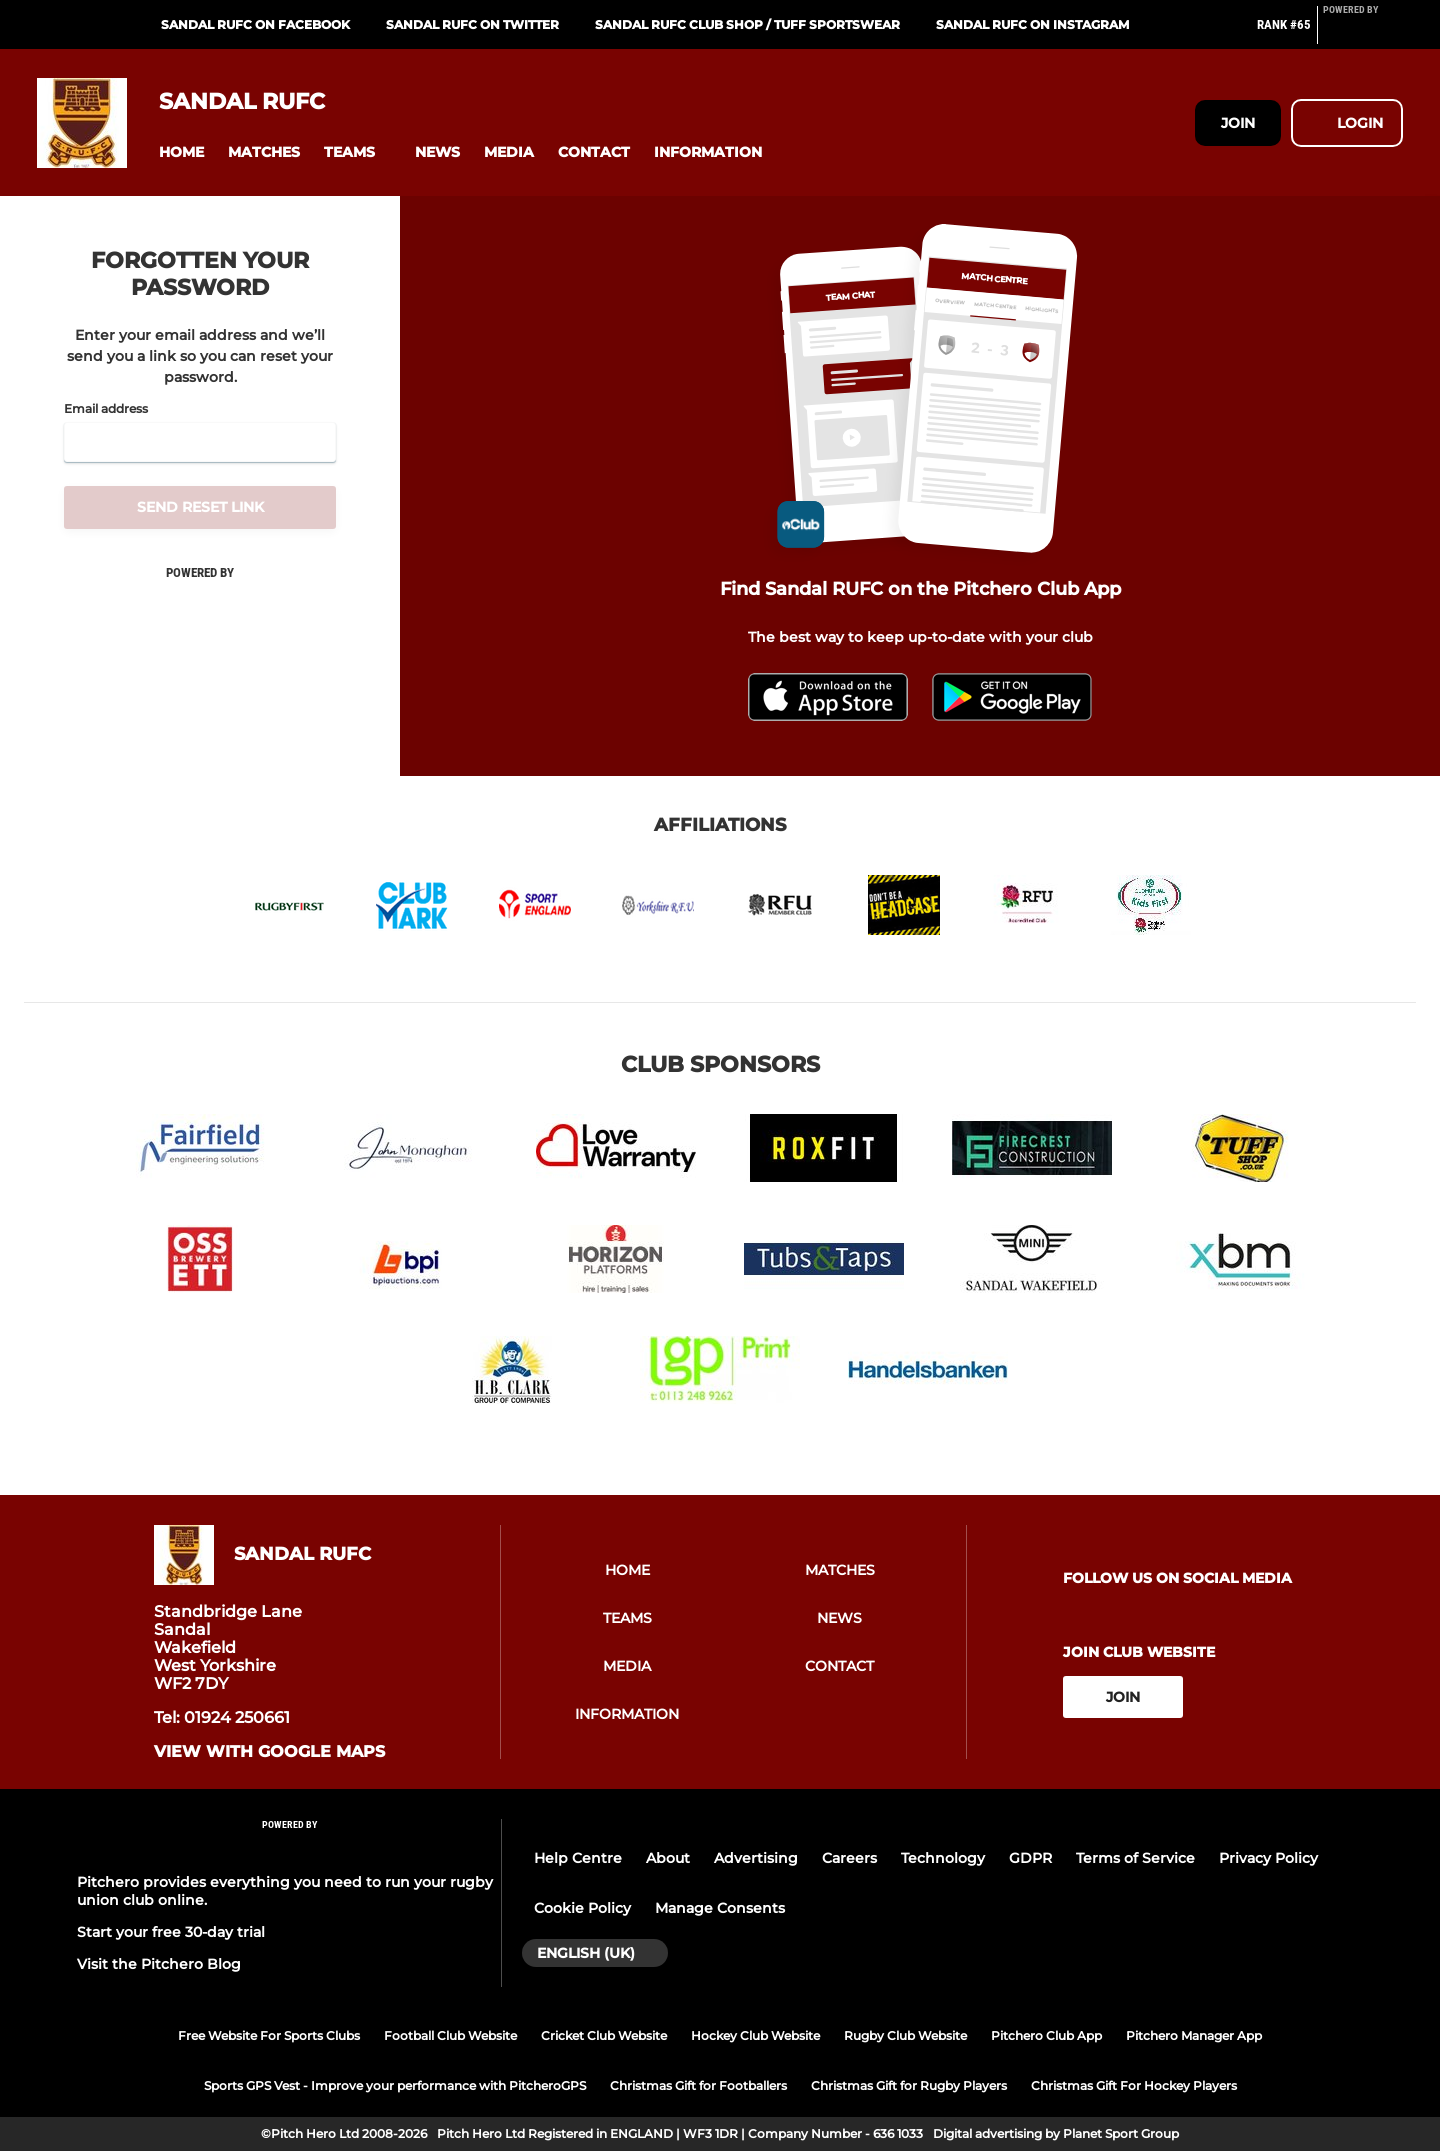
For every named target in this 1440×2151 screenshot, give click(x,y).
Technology (943, 1858)
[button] (181, 152)
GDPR (1030, 1858)
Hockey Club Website (755, 2035)
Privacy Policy (1268, 1858)
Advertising (756, 1858)
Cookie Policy (582, 1908)
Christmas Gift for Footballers (698, 2085)
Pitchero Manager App (1194, 2035)
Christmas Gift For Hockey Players (1134, 2085)
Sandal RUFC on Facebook (255, 24)
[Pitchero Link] (1363, 33)
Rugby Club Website (905, 2035)
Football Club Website (450, 2035)
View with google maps (269, 1752)
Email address (106, 409)
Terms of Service (1135, 1858)
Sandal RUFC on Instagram (1032, 24)
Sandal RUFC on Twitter (472, 24)
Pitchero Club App (1046, 2035)
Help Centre (578, 1858)
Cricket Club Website (604, 2035)
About (668, 1858)
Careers (849, 1858)
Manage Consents (720, 1908)
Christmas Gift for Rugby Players (909, 2085)
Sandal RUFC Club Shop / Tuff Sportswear (747, 24)
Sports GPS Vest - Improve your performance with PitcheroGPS (395, 2085)
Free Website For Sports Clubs (269, 2035)
